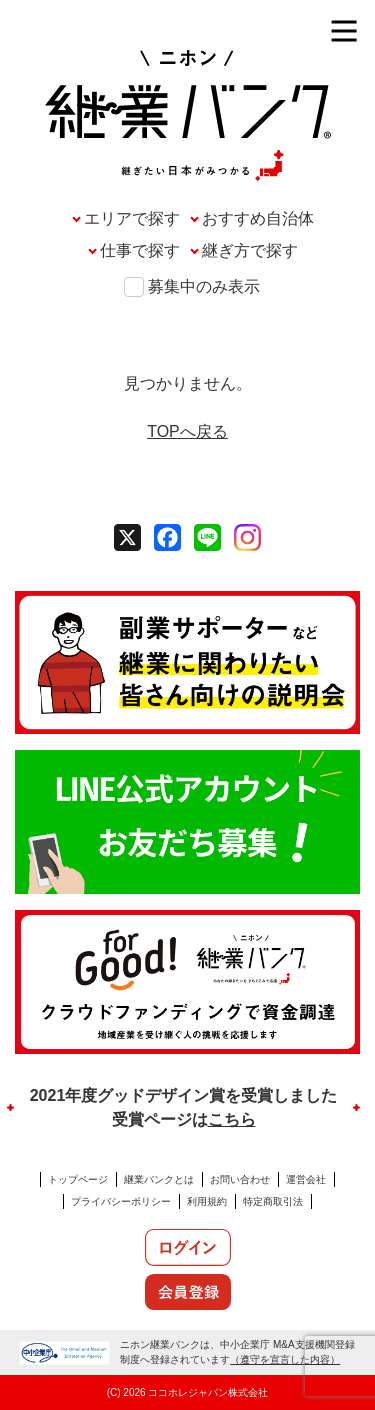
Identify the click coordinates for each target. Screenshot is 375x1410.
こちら (232, 1119)
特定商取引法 (273, 1201)
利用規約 (207, 1201)
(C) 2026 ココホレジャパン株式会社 (188, 1392)
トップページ (78, 1179)
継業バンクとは (159, 1179)
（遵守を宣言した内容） (285, 1359)
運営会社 (306, 1179)
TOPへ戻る (187, 431)
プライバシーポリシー (121, 1201)
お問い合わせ (240, 1179)
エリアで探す (132, 218)
